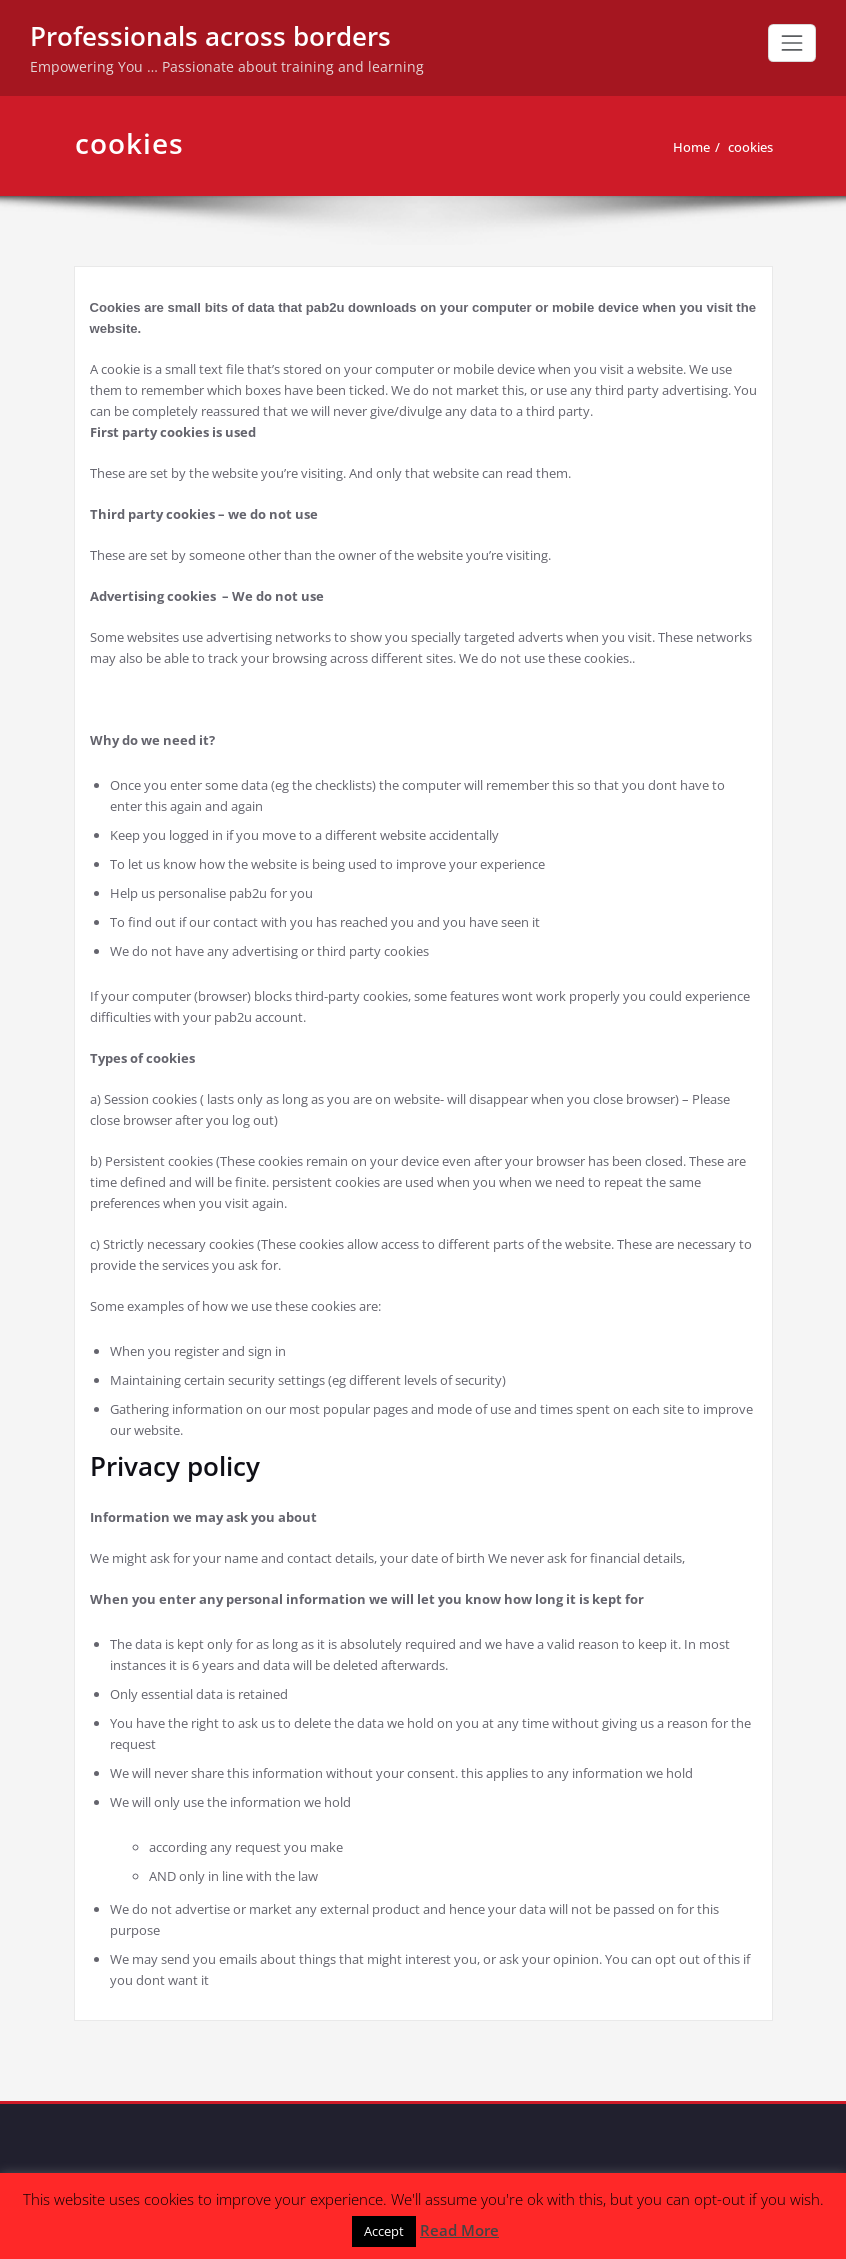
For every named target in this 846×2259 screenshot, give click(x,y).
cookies (750, 147)
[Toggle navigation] (792, 43)
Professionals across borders (210, 36)
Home (691, 147)
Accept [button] (384, 2231)
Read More (459, 2230)
